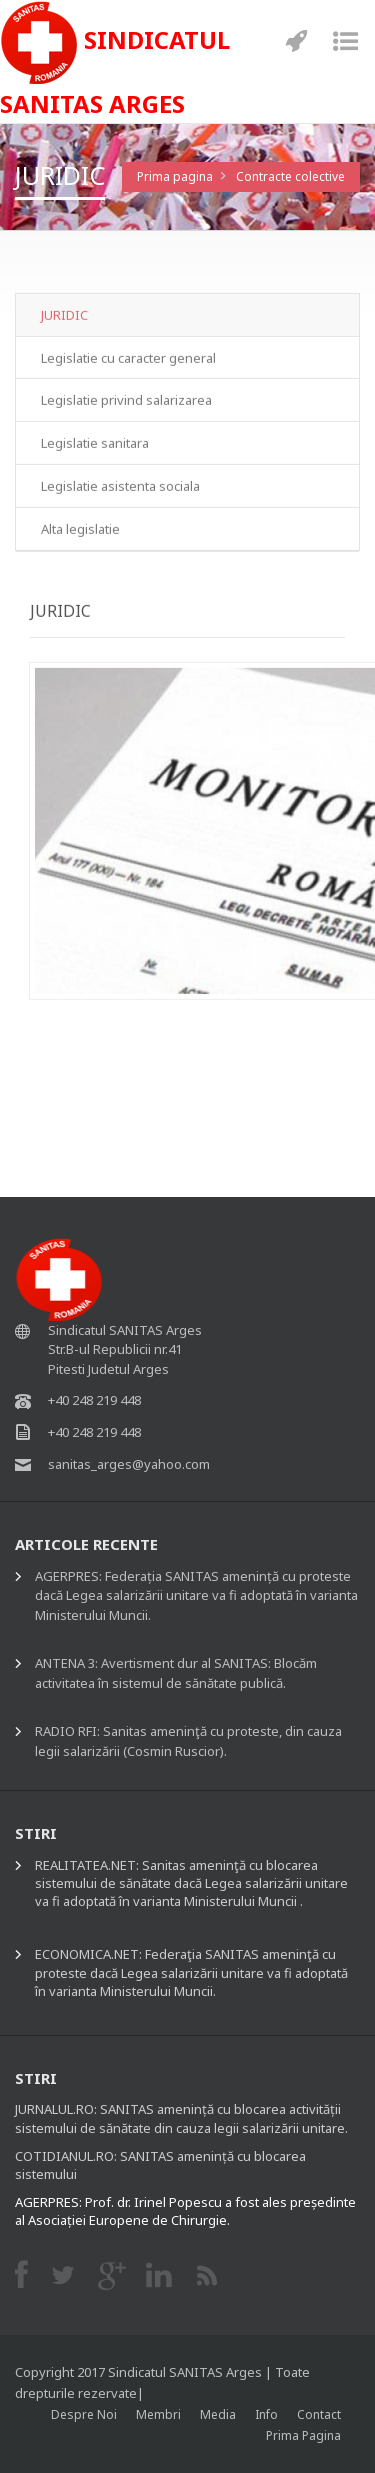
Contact (319, 2414)
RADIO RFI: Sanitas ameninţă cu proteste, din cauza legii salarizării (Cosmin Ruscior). (188, 1741)
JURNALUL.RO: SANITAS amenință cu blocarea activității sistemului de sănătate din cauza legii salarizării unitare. (181, 2118)
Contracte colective (290, 176)
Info (266, 2414)
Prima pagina (175, 176)
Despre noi (84, 2414)
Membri (158, 2414)
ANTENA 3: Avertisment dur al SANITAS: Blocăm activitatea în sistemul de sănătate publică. (176, 1673)
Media (218, 2414)
